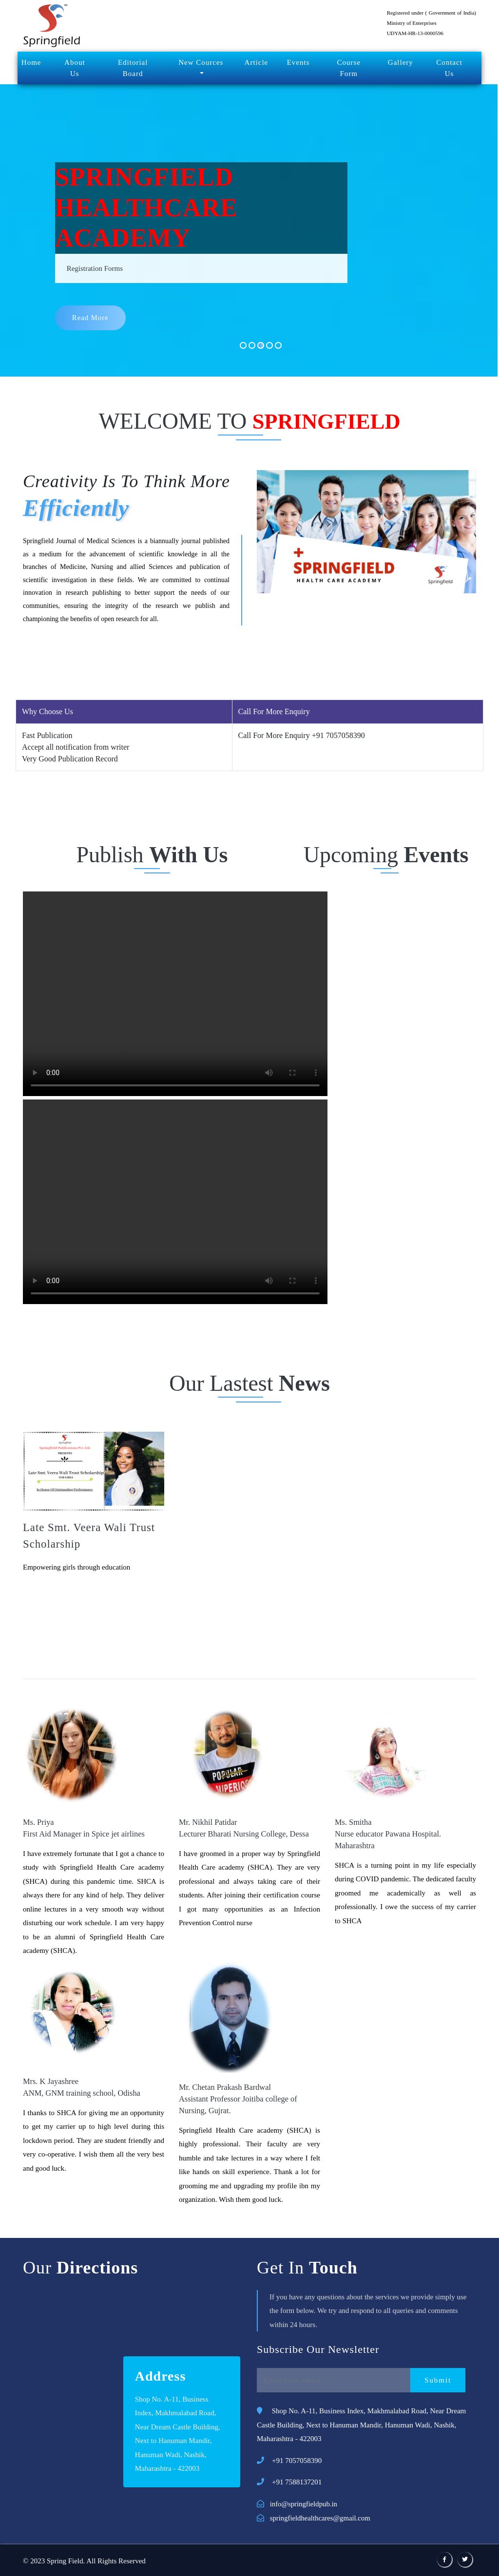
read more (91, 319)
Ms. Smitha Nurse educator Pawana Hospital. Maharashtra (387, 1834)
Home (31, 62)
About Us (74, 67)
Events (298, 62)
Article (257, 62)
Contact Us (449, 67)
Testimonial (249, 1648)
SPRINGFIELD (326, 421)
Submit (438, 2380)
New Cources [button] (200, 62)
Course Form (349, 67)
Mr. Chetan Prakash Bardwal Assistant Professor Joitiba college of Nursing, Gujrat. (236, 2099)
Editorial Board (133, 67)
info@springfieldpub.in (304, 2504)
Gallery (400, 62)
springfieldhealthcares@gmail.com (321, 2518)
